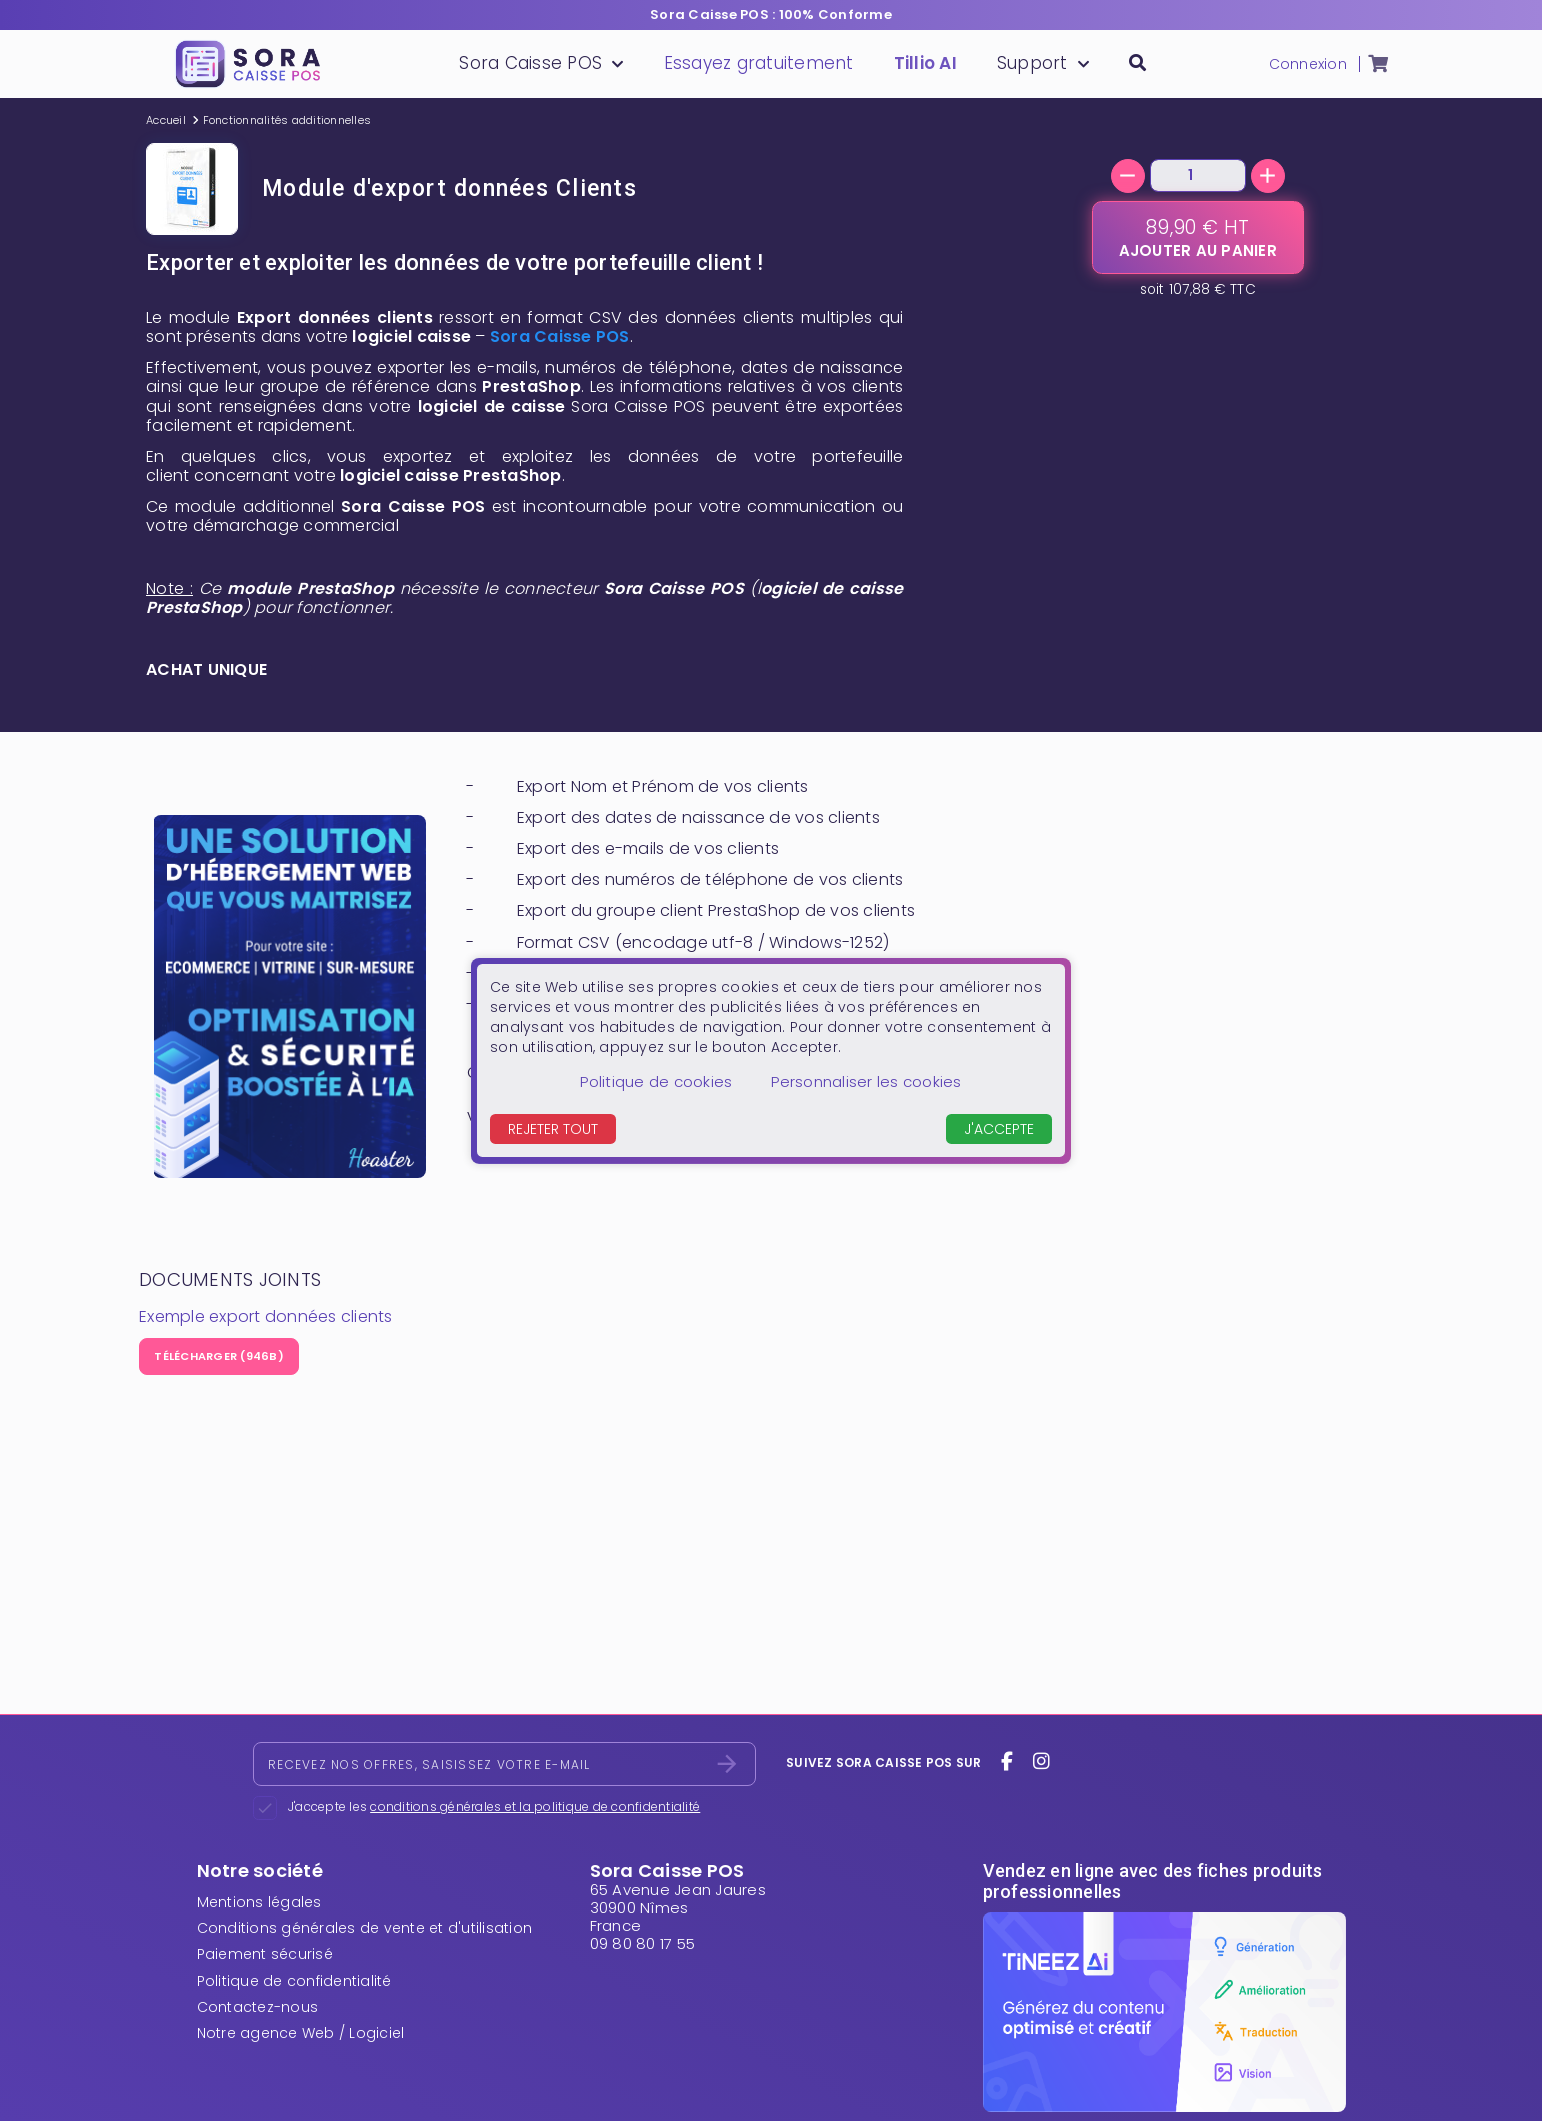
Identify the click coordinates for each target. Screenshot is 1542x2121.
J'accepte (999, 1129)
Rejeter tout (553, 1129)
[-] (1128, 176)
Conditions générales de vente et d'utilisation (365, 1928)
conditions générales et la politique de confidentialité (535, 1806)
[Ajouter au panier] (1198, 237)
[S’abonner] (727, 1764)
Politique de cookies (656, 1081)
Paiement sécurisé (265, 1954)
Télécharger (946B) (219, 1356)
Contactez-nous (258, 2007)
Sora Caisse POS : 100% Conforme (771, 14)
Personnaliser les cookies (866, 1081)
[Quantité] (1198, 175)
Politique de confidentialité (294, 1981)
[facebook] (1007, 1762)
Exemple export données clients (266, 1316)
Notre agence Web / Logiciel (301, 2033)
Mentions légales (259, 1902)
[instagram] (1041, 1762)
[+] (1268, 176)
